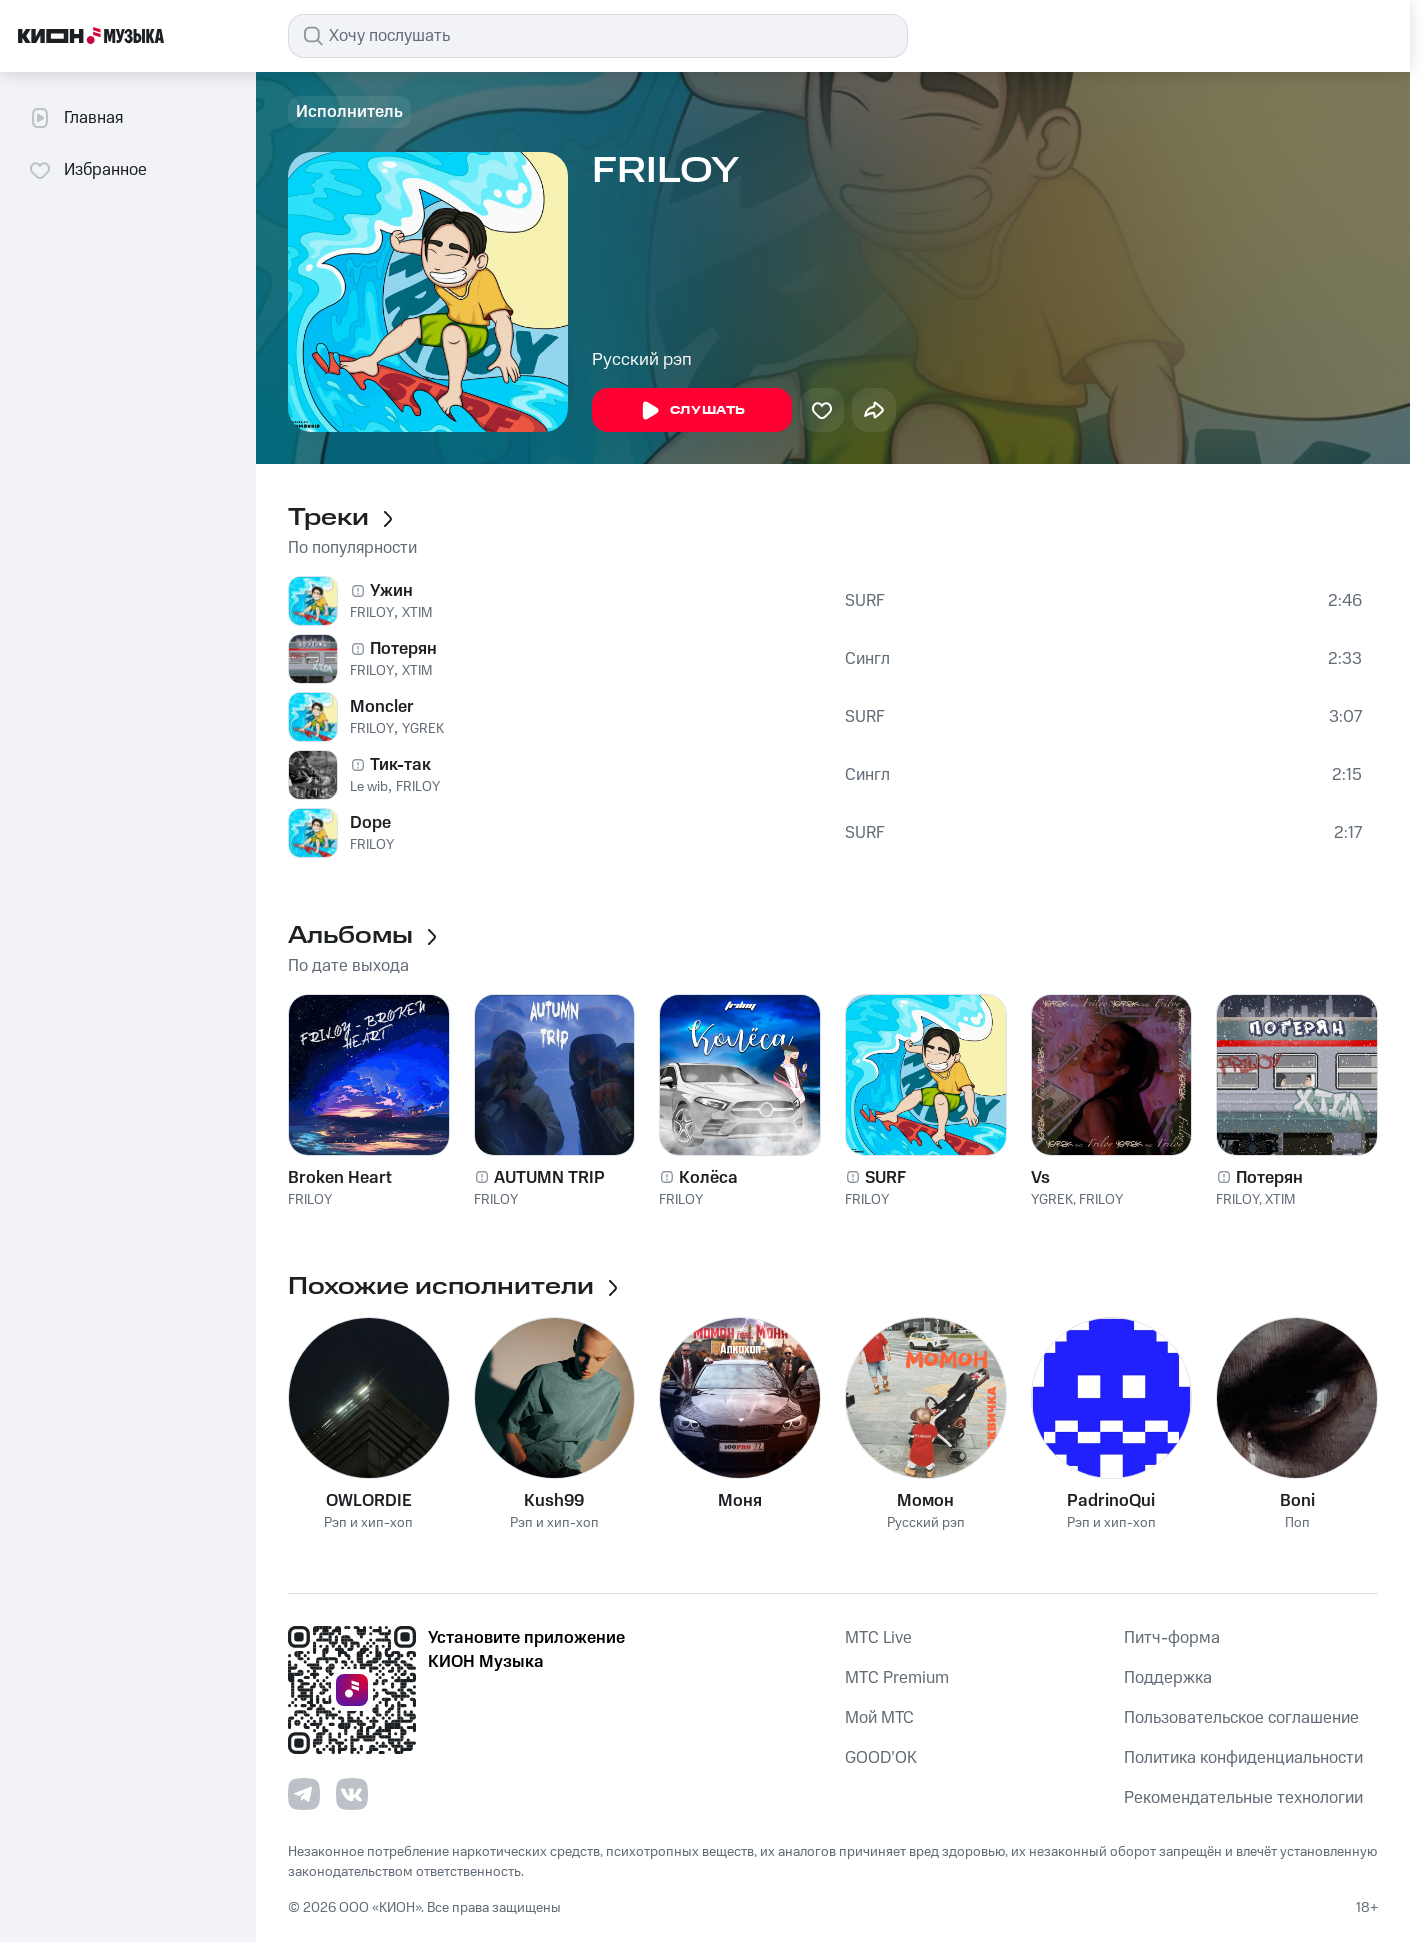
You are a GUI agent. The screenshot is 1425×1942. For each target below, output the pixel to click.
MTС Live (878, 1638)
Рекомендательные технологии (1243, 1798)
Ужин (391, 591)
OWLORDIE (369, 1501)
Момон (925, 1501)
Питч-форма (1172, 1638)
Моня (740, 1501)
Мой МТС (879, 1718)
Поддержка (1168, 1678)
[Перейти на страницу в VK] (352, 1794)
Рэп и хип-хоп (368, 1523)
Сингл (867, 659)
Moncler (382, 707)
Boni (1297, 1501)
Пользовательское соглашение (1241, 1718)
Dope (370, 823)
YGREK (423, 729)
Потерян (403, 649)
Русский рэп (642, 360)
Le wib (369, 787)
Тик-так (400, 765)
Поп (1297, 1523)
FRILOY (372, 613)
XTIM (417, 613)
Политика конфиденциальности (1243, 1758)
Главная (75, 118)
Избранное (87, 170)
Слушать (692, 411)
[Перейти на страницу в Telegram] (304, 1794)
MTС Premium (897, 1678)
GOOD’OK (881, 1758)
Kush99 (554, 1501)
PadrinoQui (1111, 1501)
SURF (865, 601)
